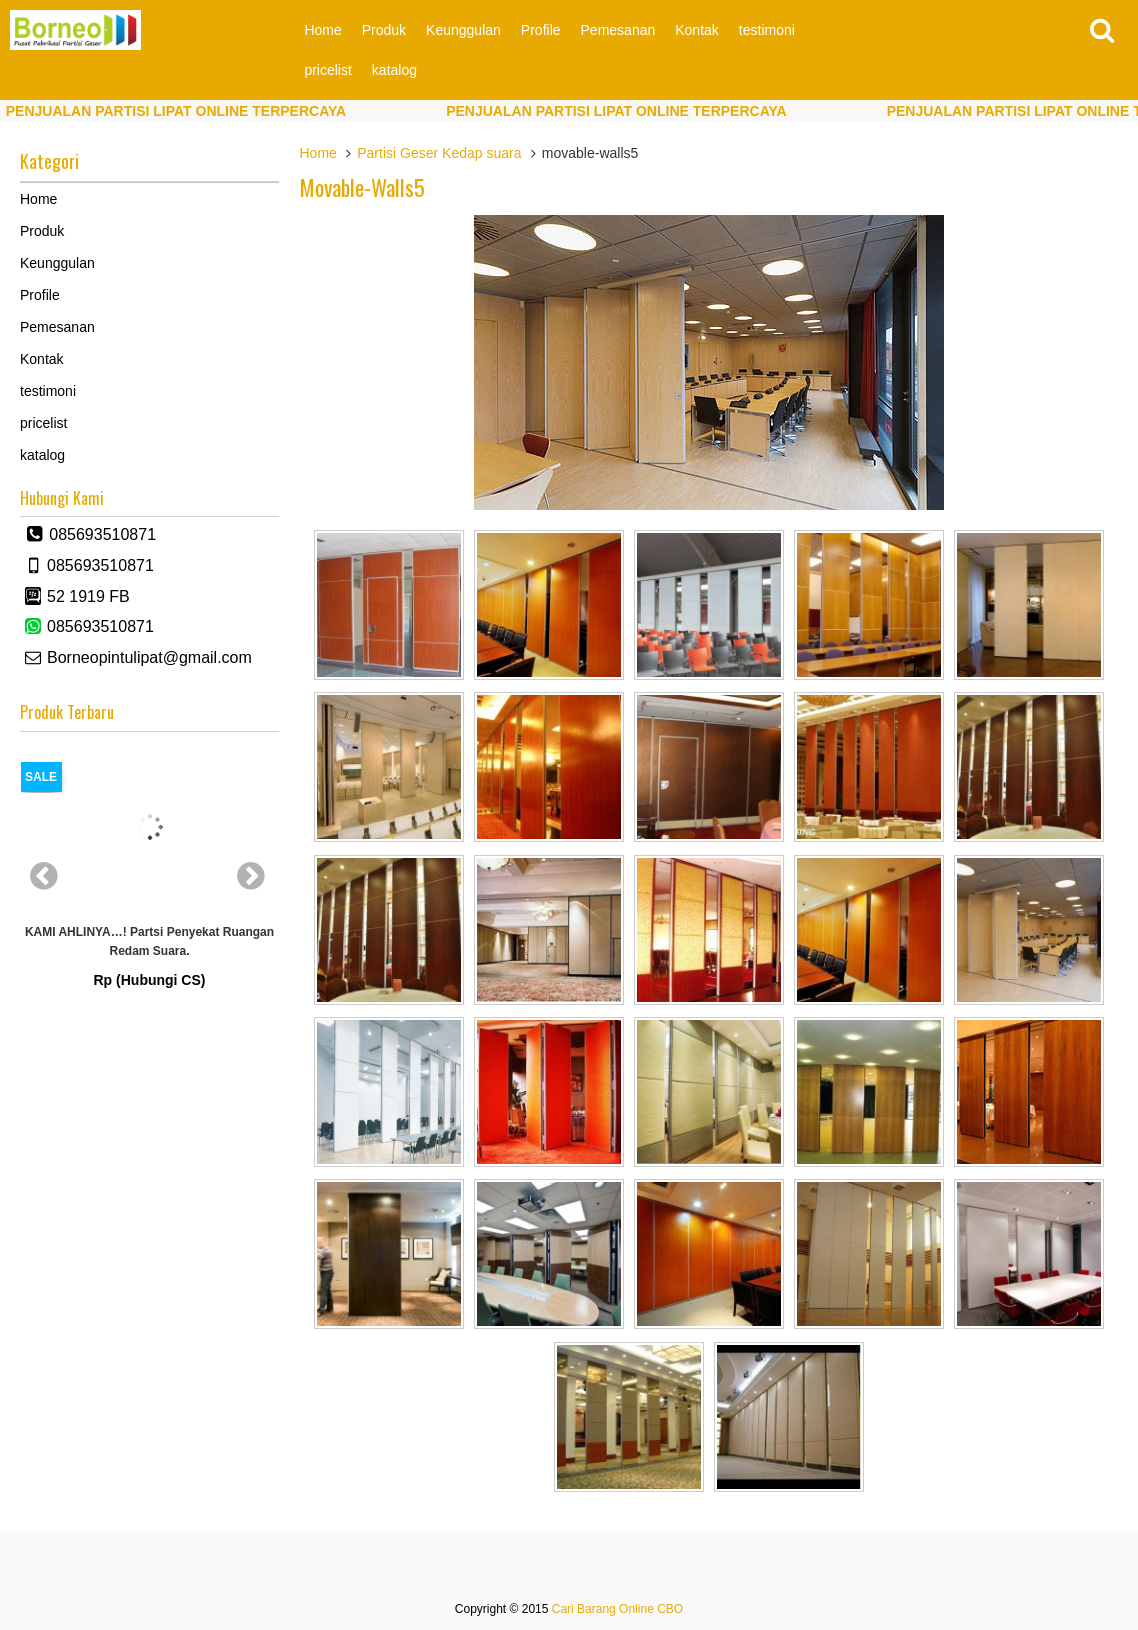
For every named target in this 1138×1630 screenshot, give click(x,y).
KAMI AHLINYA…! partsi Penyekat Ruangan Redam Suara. (149, 941)
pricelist (327, 70)
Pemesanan (618, 30)
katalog (394, 70)
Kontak (697, 30)
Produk (384, 30)
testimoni (767, 30)
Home (322, 30)
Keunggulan (463, 30)
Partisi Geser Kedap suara (439, 153)
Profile (541, 30)
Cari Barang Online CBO (617, 1609)
